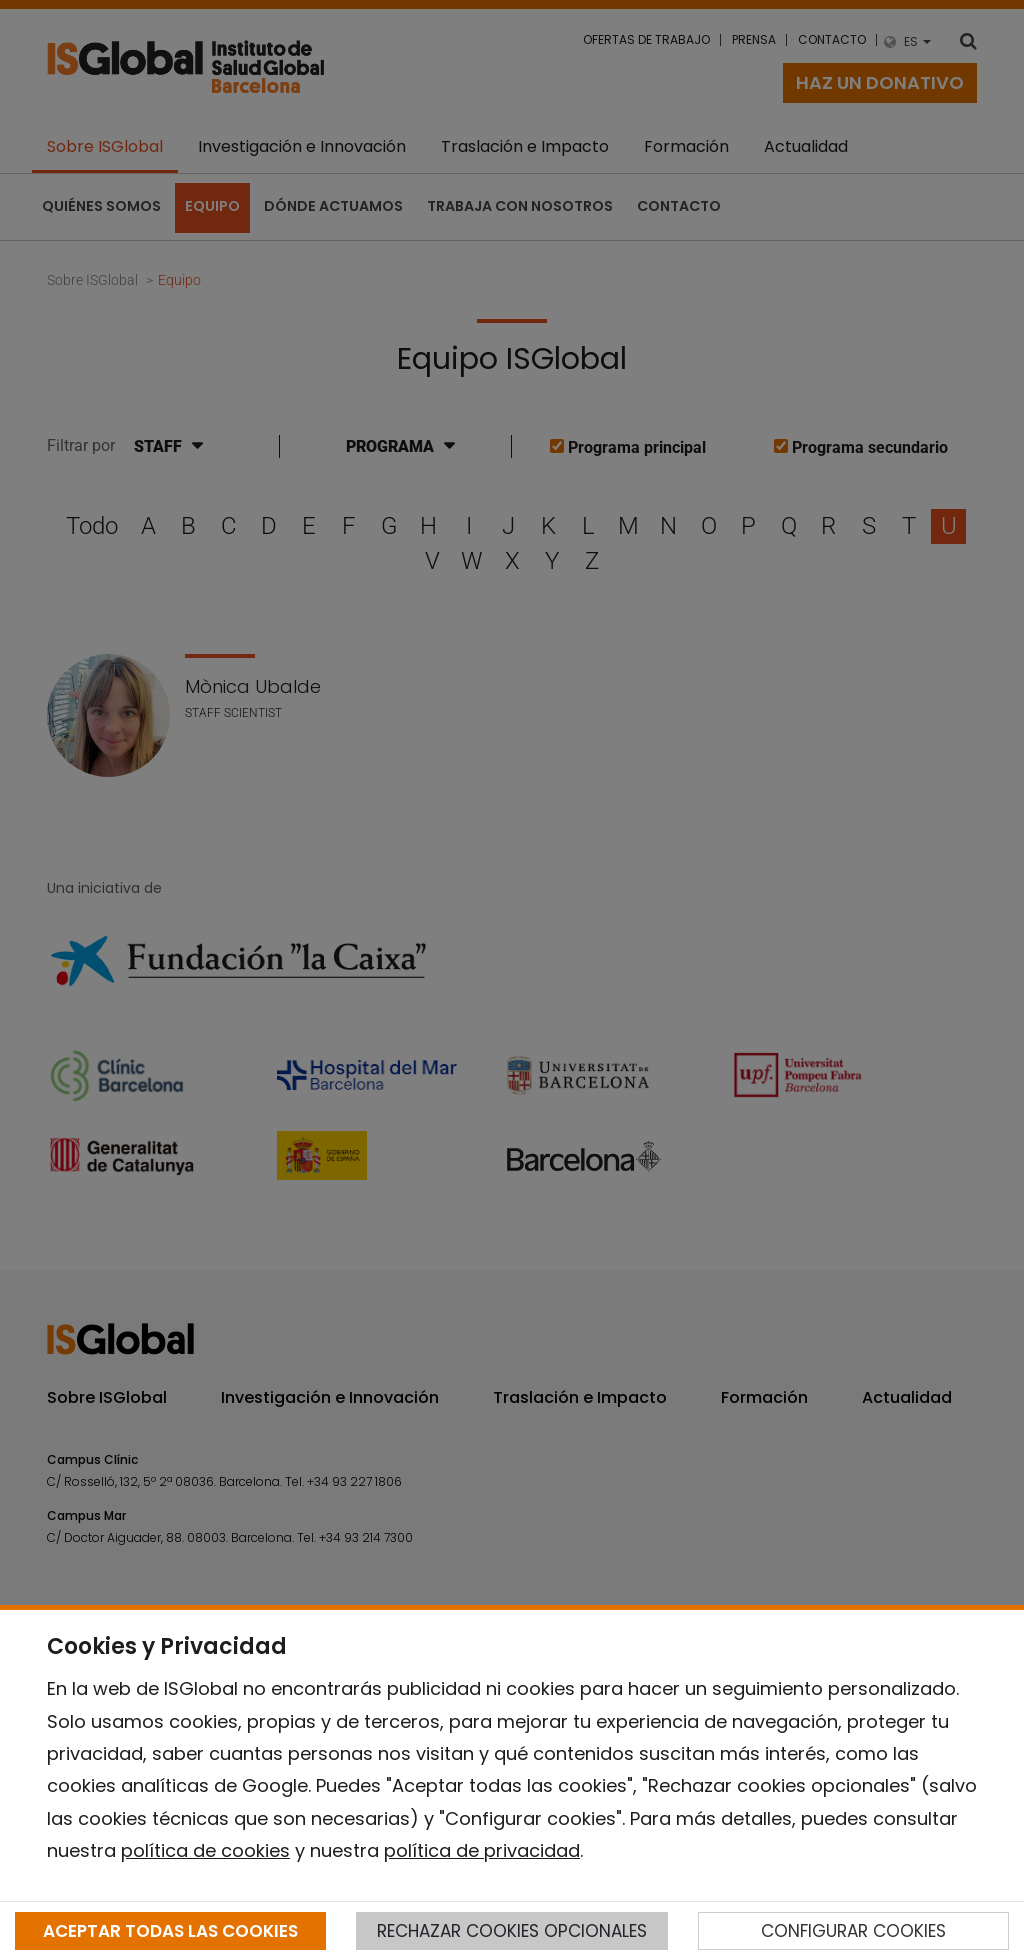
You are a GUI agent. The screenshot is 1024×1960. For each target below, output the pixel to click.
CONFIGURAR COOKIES (853, 1931)
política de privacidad (482, 1850)
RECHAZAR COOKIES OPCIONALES (512, 1931)
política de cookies (205, 1850)
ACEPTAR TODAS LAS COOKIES (170, 1931)
